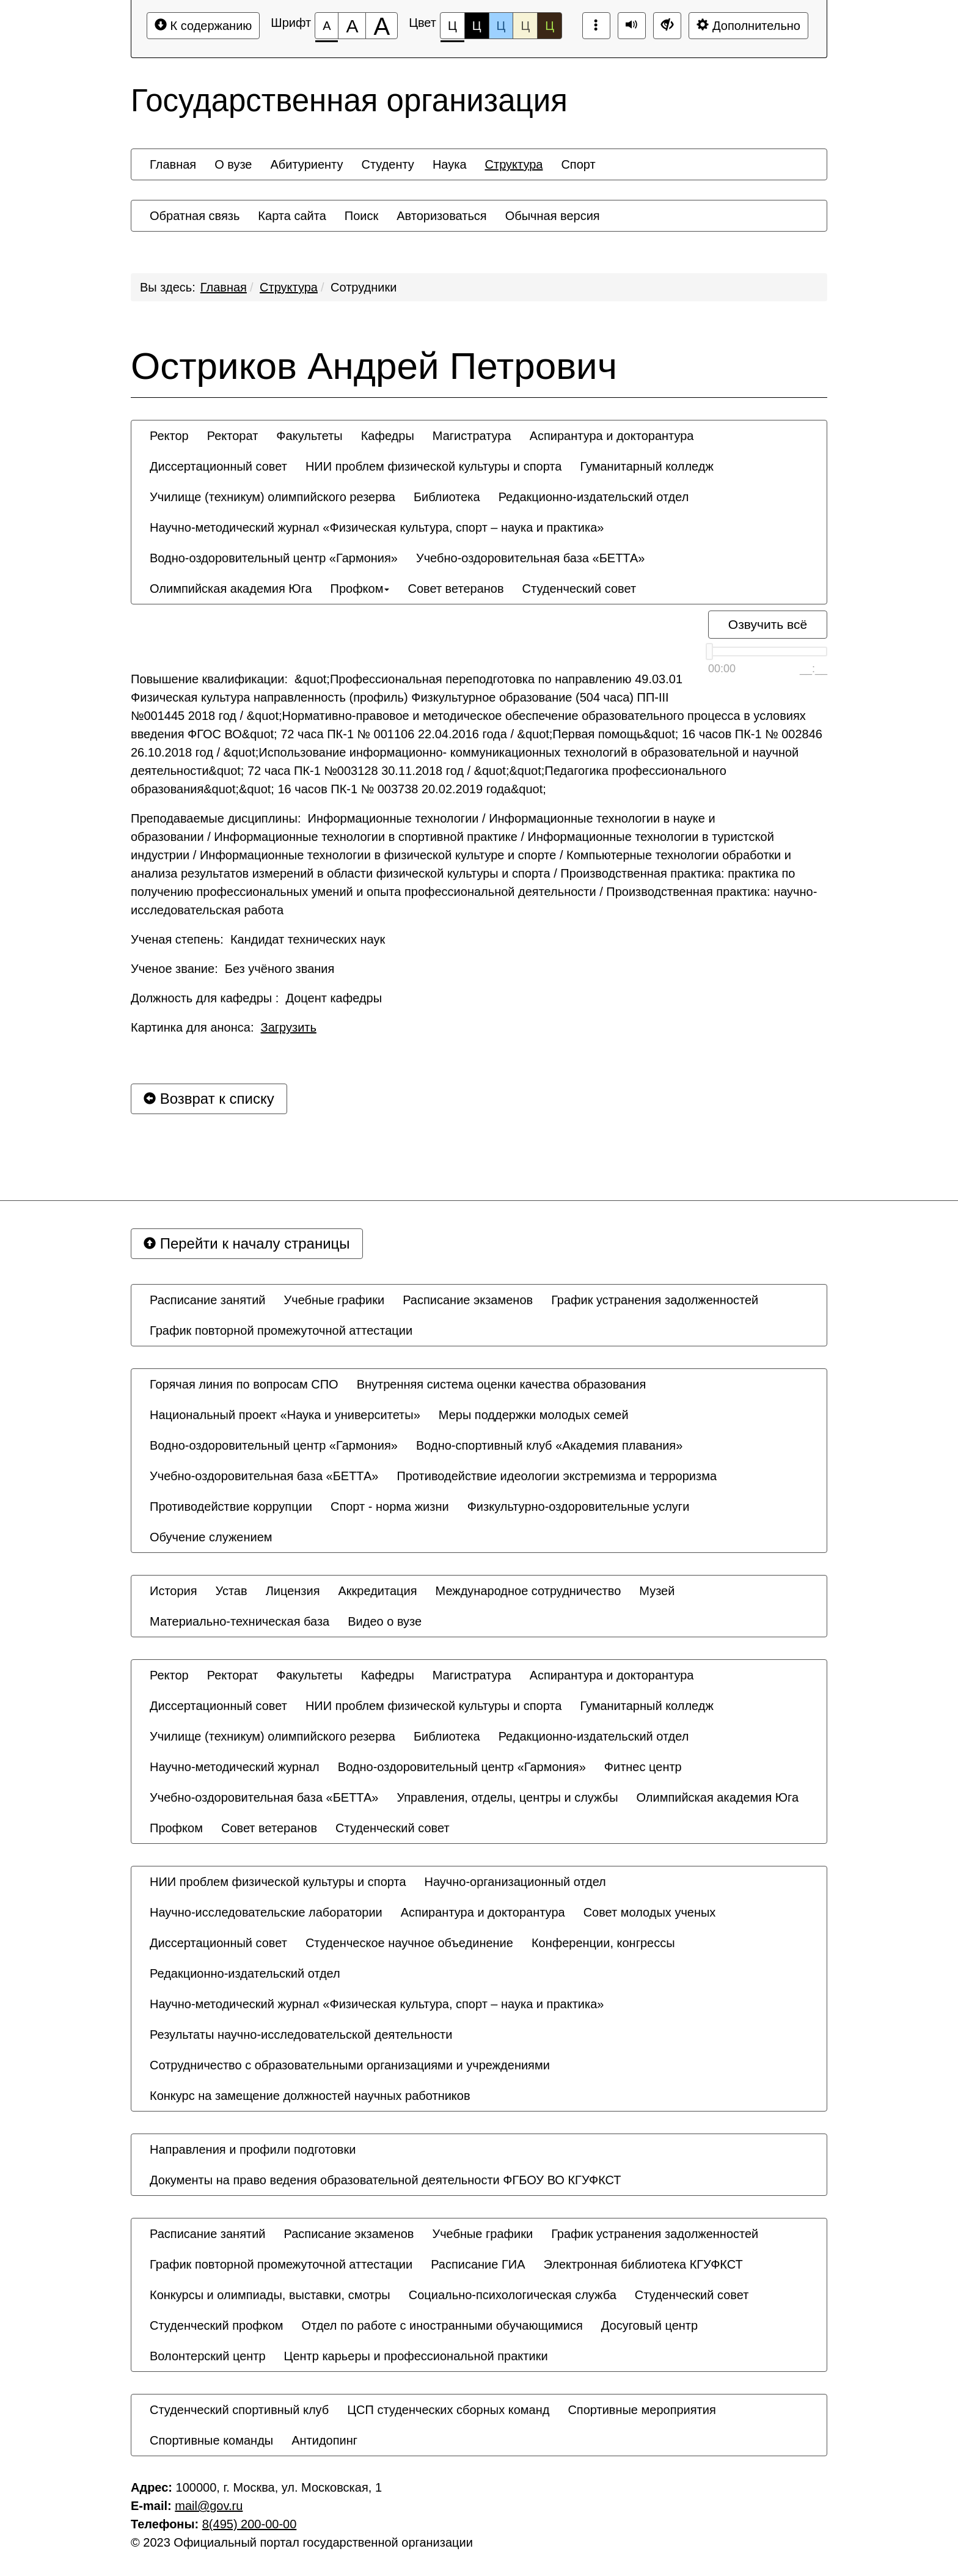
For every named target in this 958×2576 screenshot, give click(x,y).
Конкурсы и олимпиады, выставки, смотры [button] (270, 2295)
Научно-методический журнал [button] (235, 1767)
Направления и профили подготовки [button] (253, 2149)
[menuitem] (173, 164)
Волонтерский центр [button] (208, 2356)
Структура (289, 287)
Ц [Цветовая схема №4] (525, 25)
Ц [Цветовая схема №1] (452, 29)
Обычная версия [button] (552, 215)
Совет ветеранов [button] (455, 588)
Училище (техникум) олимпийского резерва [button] (272, 497)
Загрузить (288, 1027)
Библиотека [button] (447, 497)
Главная (223, 287)
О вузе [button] (233, 164)
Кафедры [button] (387, 435)
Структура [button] (514, 164)
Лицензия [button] (293, 1591)
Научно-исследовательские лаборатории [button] (266, 1912)
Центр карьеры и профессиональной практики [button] (416, 2356)
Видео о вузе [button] (385, 1621)
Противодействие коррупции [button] (231, 1506)
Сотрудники (364, 287)
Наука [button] (450, 164)
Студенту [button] (387, 164)
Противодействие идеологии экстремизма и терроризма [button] (557, 1476)
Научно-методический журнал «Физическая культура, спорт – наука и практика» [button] (377, 527)
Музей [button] (657, 1591)
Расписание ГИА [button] (478, 2264)
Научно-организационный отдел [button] (515, 1881)
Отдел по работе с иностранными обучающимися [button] (442, 2325)
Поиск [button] (361, 215)
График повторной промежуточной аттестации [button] (281, 1330)
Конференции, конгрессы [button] (603, 1943)
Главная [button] (173, 164)
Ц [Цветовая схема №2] (476, 25)
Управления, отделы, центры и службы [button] (507, 1797)
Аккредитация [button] (377, 1591)
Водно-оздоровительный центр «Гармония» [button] (274, 558)
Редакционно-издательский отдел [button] (594, 497)
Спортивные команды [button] (211, 2440)
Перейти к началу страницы (247, 1243)
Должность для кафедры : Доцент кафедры (256, 998)
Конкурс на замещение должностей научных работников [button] (310, 2095)
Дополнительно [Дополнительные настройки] (748, 25)
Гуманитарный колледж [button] (646, 466)
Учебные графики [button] (334, 1300)
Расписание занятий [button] (208, 1300)
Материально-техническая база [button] (239, 1621)
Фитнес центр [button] (643, 1767)
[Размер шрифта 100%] (326, 25)
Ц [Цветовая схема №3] (501, 25)
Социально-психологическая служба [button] (512, 2295)
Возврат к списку (209, 1098)
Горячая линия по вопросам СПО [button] (244, 1384)
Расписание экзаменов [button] (468, 1300)
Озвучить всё (767, 624)
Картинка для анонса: (223, 1027)
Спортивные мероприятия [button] (641, 2409)
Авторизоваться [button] (441, 215)
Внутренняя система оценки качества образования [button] (501, 1384)
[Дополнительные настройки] (667, 25)
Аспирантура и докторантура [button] (612, 435)
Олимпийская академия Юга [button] (231, 588)
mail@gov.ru (209, 2505)
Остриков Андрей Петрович (374, 366)
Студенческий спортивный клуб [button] (239, 2409)
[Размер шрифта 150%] (352, 25)
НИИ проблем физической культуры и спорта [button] (433, 466)
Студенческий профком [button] (216, 2325)
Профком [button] (360, 588)
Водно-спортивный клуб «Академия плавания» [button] (549, 1445)
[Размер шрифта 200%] (381, 25)
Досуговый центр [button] (649, 2325)
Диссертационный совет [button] (218, 466)
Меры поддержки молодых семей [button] (534, 1415)
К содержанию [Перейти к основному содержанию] (203, 25)
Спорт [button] (578, 164)
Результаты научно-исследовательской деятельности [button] (301, 2034)
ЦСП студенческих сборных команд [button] (448, 2409)
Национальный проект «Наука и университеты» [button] (285, 1415)
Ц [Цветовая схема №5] (549, 25)
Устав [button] (231, 1591)
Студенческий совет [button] (579, 588)
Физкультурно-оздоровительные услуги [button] (578, 1506)
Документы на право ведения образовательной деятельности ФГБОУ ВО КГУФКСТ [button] (385, 2180)
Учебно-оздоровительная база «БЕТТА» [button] (530, 558)
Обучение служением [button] (211, 1537)
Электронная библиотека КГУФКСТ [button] (643, 2264)
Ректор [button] (169, 435)
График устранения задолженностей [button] (654, 1300)
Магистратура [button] (472, 435)
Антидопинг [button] (324, 2440)
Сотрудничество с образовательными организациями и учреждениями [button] (350, 2065)
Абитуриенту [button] (307, 164)
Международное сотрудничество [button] (528, 1591)
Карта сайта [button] (292, 215)
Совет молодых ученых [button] (649, 1912)
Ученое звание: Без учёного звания (232, 968)
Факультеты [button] (309, 435)
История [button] (173, 1591)
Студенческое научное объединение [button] (409, 1943)
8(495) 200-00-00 (249, 2524)
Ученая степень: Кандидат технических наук (258, 939)
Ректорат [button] (232, 435)
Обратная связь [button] (195, 215)
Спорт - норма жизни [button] (390, 1506)
